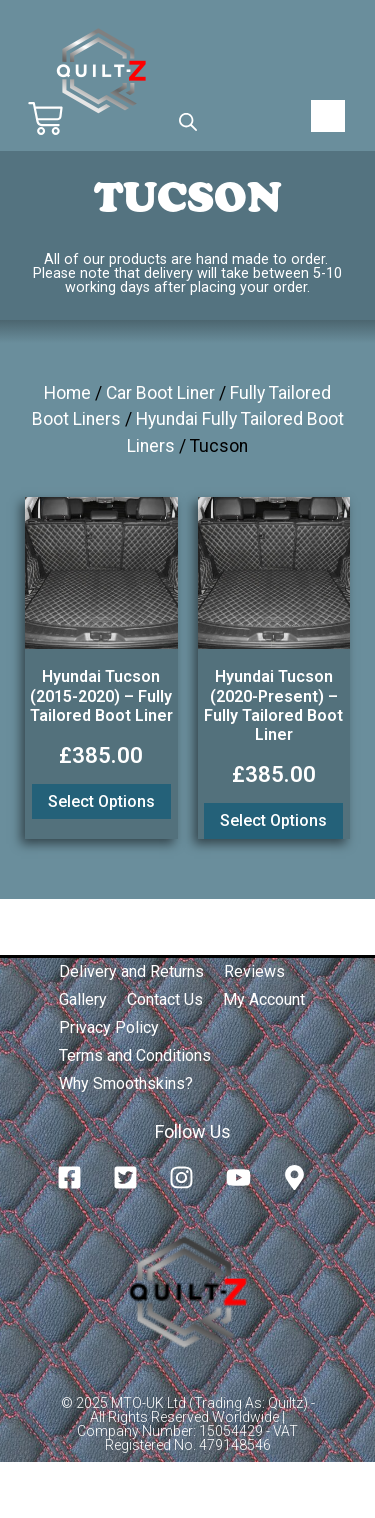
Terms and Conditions (135, 1055)
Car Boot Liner (160, 393)
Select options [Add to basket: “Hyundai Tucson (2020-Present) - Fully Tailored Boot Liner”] (273, 820)
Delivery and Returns (131, 971)
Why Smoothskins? (126, 1083)
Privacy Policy (109, 1027)
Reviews (254, 971)
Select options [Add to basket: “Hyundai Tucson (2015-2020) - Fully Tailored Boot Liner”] (101, 801)
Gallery (83, 999)
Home (67, 393)
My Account (264, 999)
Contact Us (165, 999)
